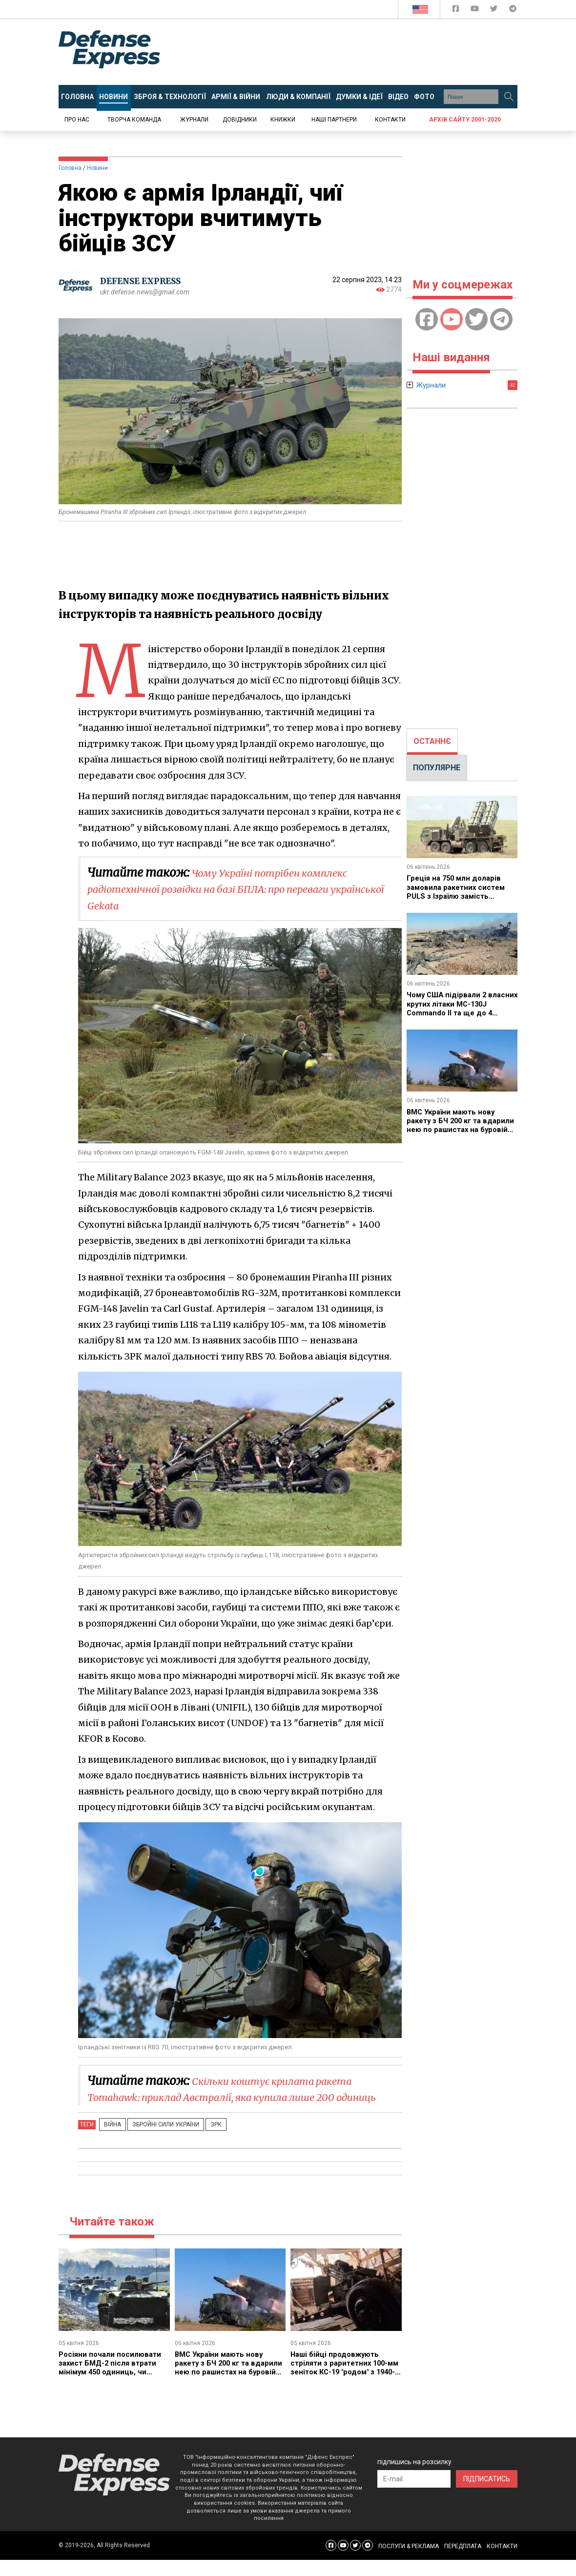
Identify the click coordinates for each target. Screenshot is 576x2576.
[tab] (432, 741)
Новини (97, 168)
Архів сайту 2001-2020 (465, 119)
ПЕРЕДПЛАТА (462, 2562)
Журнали (194, 119)
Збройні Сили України (156, 2140)
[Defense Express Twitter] (494, 10)
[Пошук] (508, 96)
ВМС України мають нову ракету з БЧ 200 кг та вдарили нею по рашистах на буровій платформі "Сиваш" (230, 2384)
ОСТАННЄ (432, 741)
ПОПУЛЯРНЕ (436, 767)
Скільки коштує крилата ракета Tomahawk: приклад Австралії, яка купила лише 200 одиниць (237, 2097)
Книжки (282, 119)
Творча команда (134, 119)
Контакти (390, 119)
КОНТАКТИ (502, 2562)
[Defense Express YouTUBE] (475, 10)
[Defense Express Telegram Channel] (512, 10)
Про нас (76, 119)
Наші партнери (334, 119)
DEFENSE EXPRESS (144, 281)
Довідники (240, 119)
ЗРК (201, 2140)
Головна (70, 168)
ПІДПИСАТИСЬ (486, 2495)
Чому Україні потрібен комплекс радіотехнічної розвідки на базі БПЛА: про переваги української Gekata (234, 889)
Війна (109, 2140)
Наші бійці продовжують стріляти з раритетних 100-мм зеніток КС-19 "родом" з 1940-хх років (343, 2384)
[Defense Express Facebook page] (456, 10)
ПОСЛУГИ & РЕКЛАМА (408, 2562)
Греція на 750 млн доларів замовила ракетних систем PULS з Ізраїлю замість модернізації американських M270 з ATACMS (461, 896)
